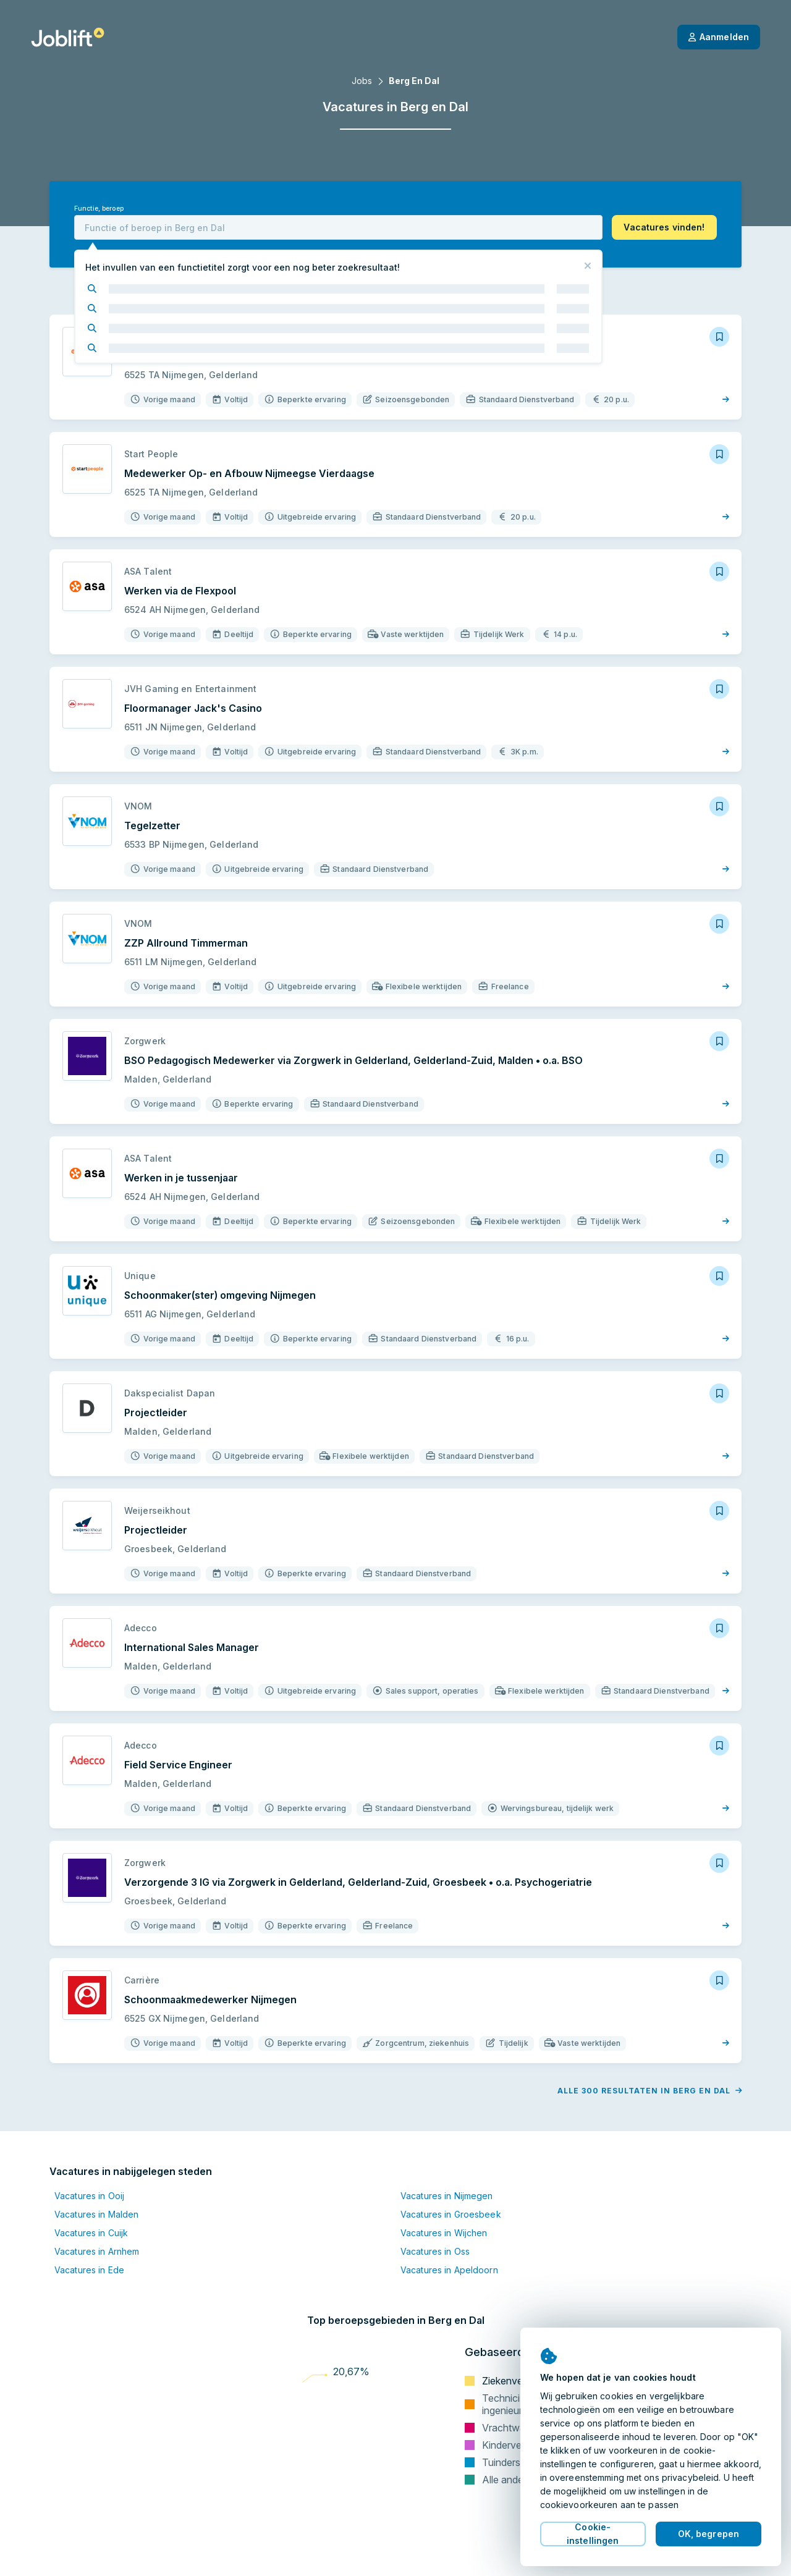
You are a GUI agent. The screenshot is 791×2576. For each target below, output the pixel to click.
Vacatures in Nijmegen (446, 2195)
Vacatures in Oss (435, 2251)
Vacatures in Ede (89, 2270)
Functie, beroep (99, 209)
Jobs (362, 80)
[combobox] (338, 227)
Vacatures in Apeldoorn (449, 2270)
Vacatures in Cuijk (91, 2233)
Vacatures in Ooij (89, 2195)
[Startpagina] (67, 37)
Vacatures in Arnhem (96, 2251)
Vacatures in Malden (96, 2214)
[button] (664, 227)
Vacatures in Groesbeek (450, 2214)
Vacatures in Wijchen (443, 2233)
